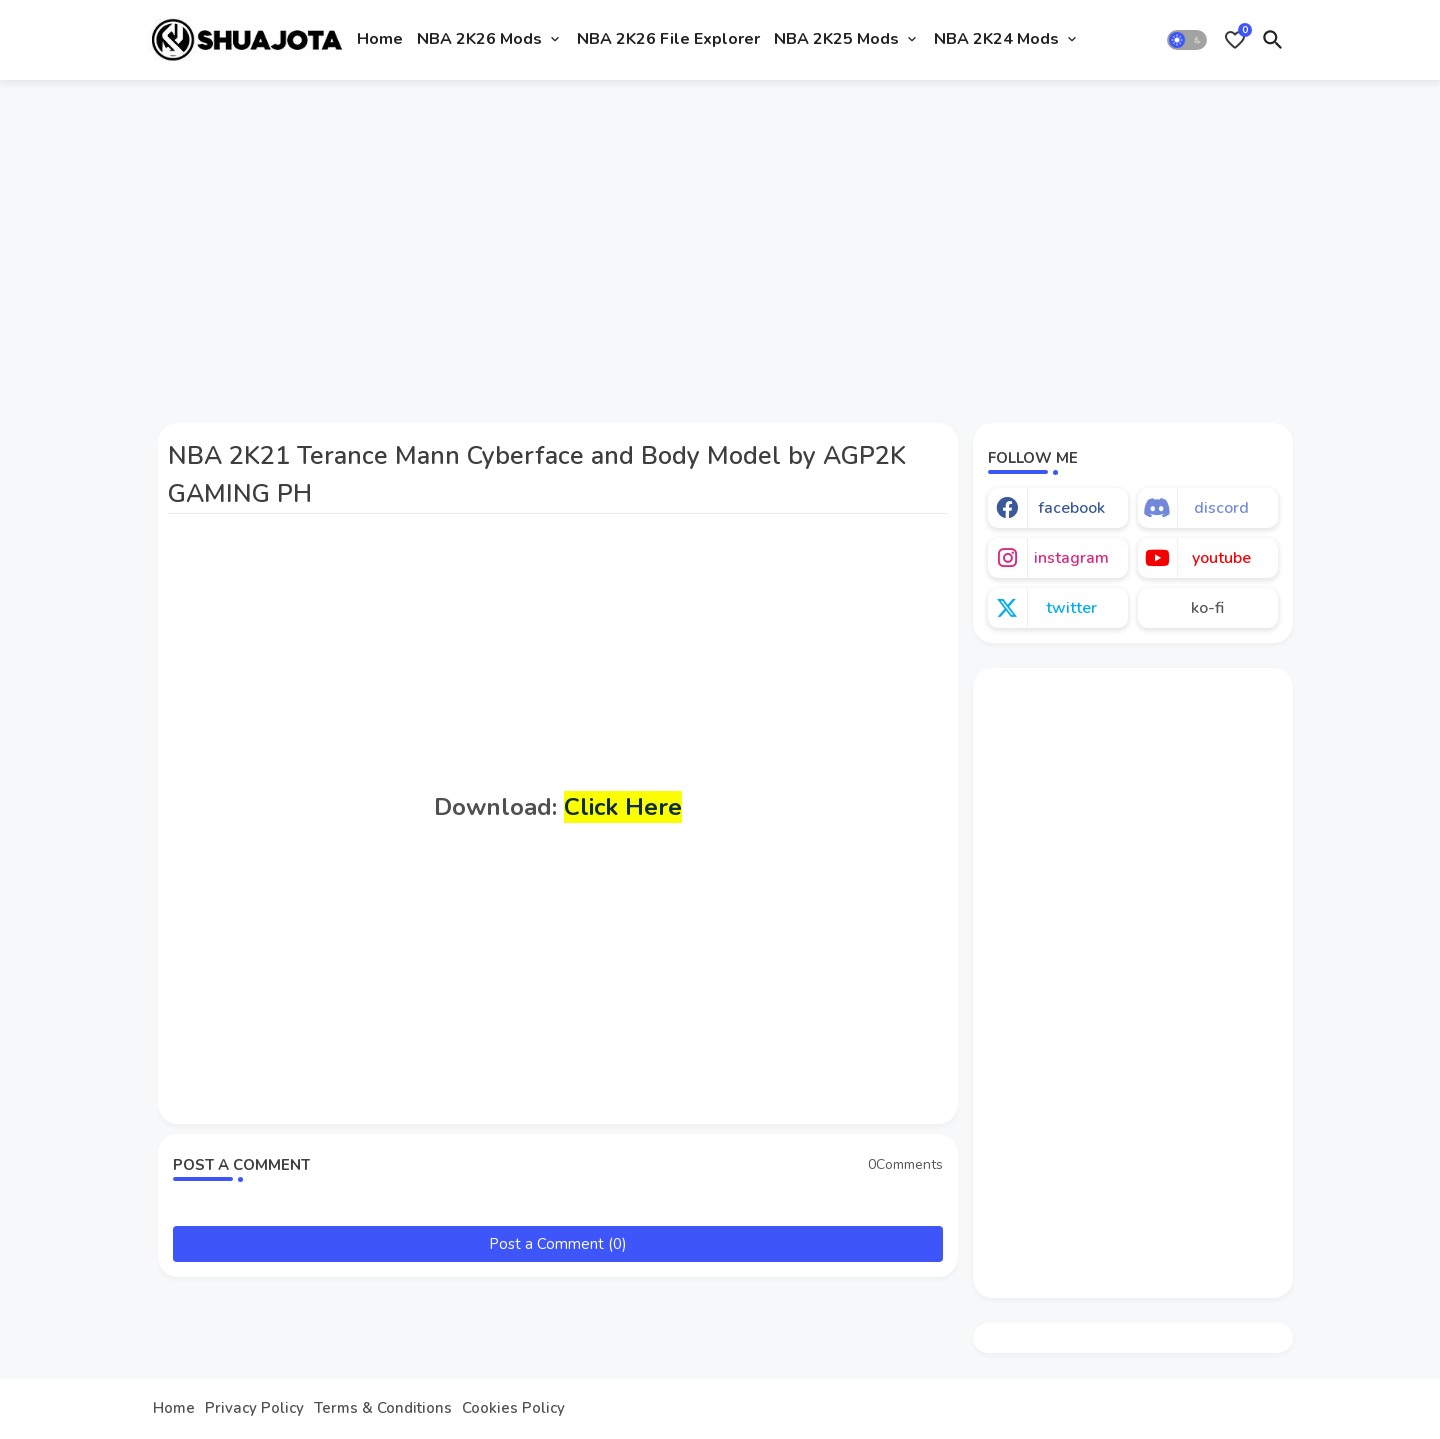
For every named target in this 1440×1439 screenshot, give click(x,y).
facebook (1071, 508)
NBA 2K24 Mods (996, 39)
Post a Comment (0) (558, 1244)
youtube (1221, 558)
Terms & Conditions (383, 1408)
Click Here (623, 807)
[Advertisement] (720, 243)
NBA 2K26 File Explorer (668, 39)
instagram (1071, 558)
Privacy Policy (254, 1408)
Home (380, 39)
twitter (1071, 608)
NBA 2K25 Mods (836, 39)
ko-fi (1207, 608)
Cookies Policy (513, 1408)
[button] (1187, 40)
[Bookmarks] (1235, 40)
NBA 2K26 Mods (479, 39)
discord (1221, 508)
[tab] (380, 40)
